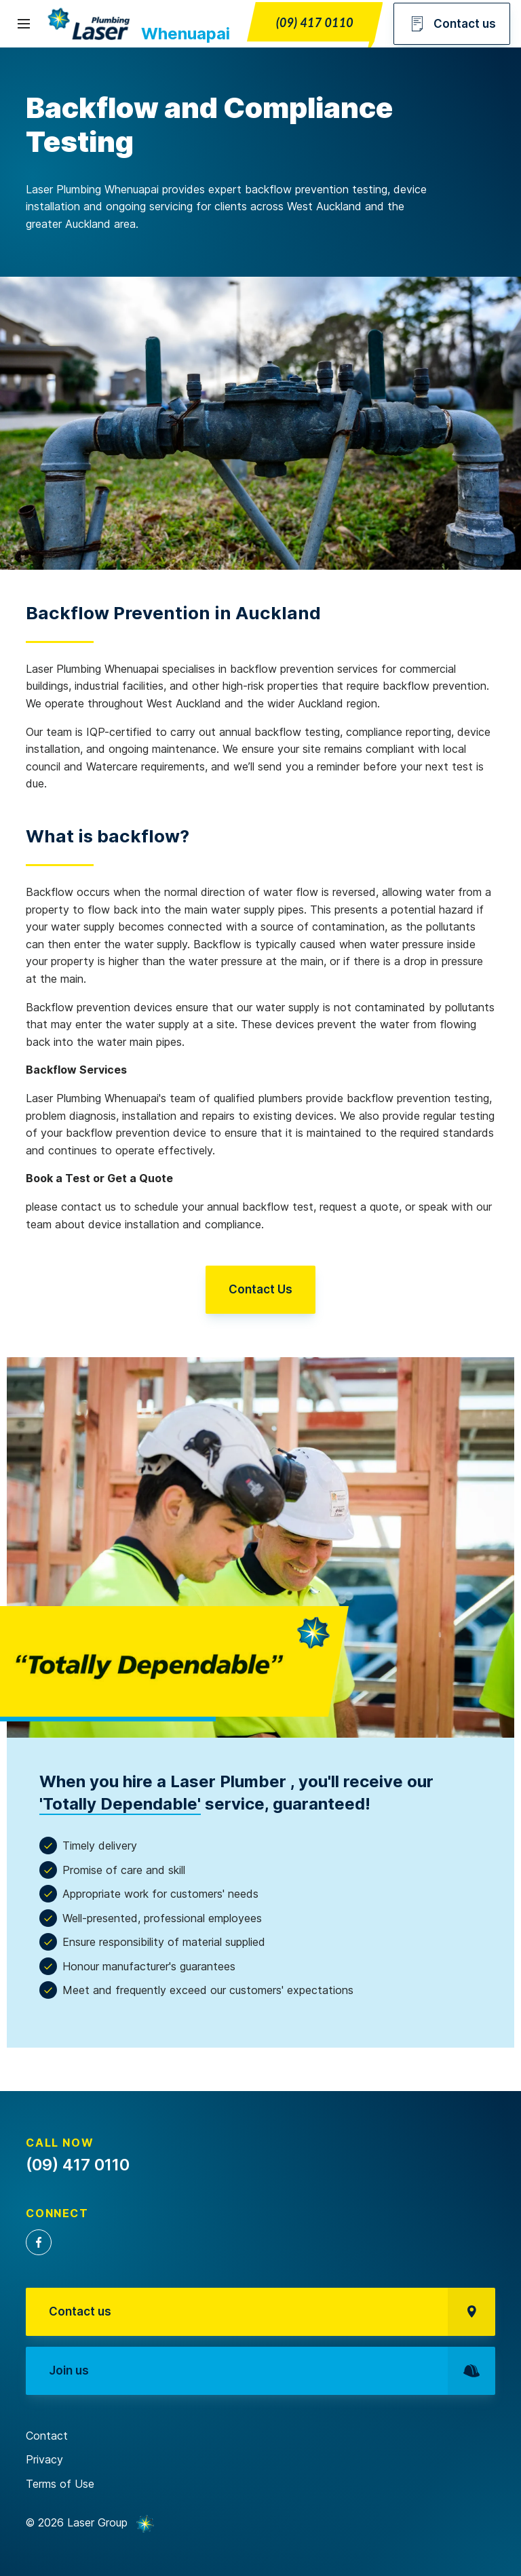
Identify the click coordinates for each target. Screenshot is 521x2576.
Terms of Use (60, 2484)
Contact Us (260, 1289)
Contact (47, 2435)
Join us (272, 2371)
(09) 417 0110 (314, 22)
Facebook (39, 2242)
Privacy (44, 2459)
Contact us (452, 23)
